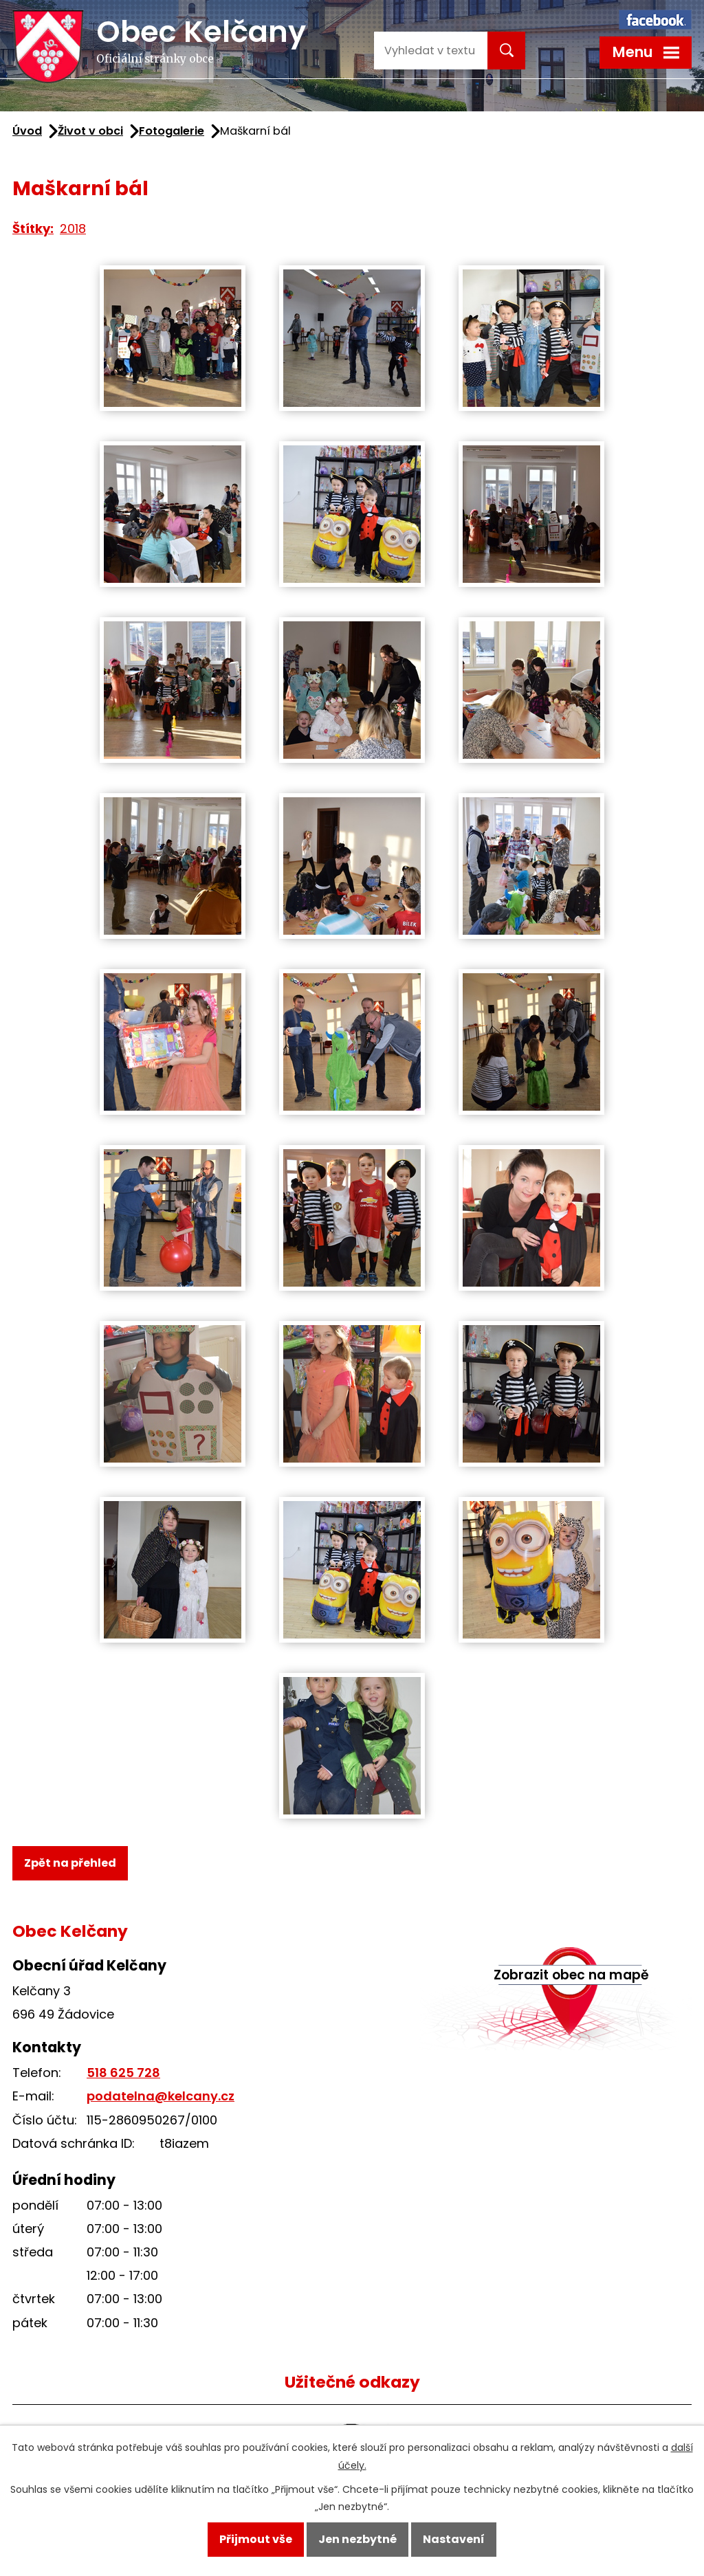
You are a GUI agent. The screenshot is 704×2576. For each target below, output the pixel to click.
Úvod (27, 131)
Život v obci (90, 131)
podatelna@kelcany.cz (160, 2096)
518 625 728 (123, 2072)
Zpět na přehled (70, 1863)
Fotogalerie (171, 131)
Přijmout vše (255, 2539)
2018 (73, 228)
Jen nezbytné (357, 2539)
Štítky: (33, 228)
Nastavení (454, 2539)
